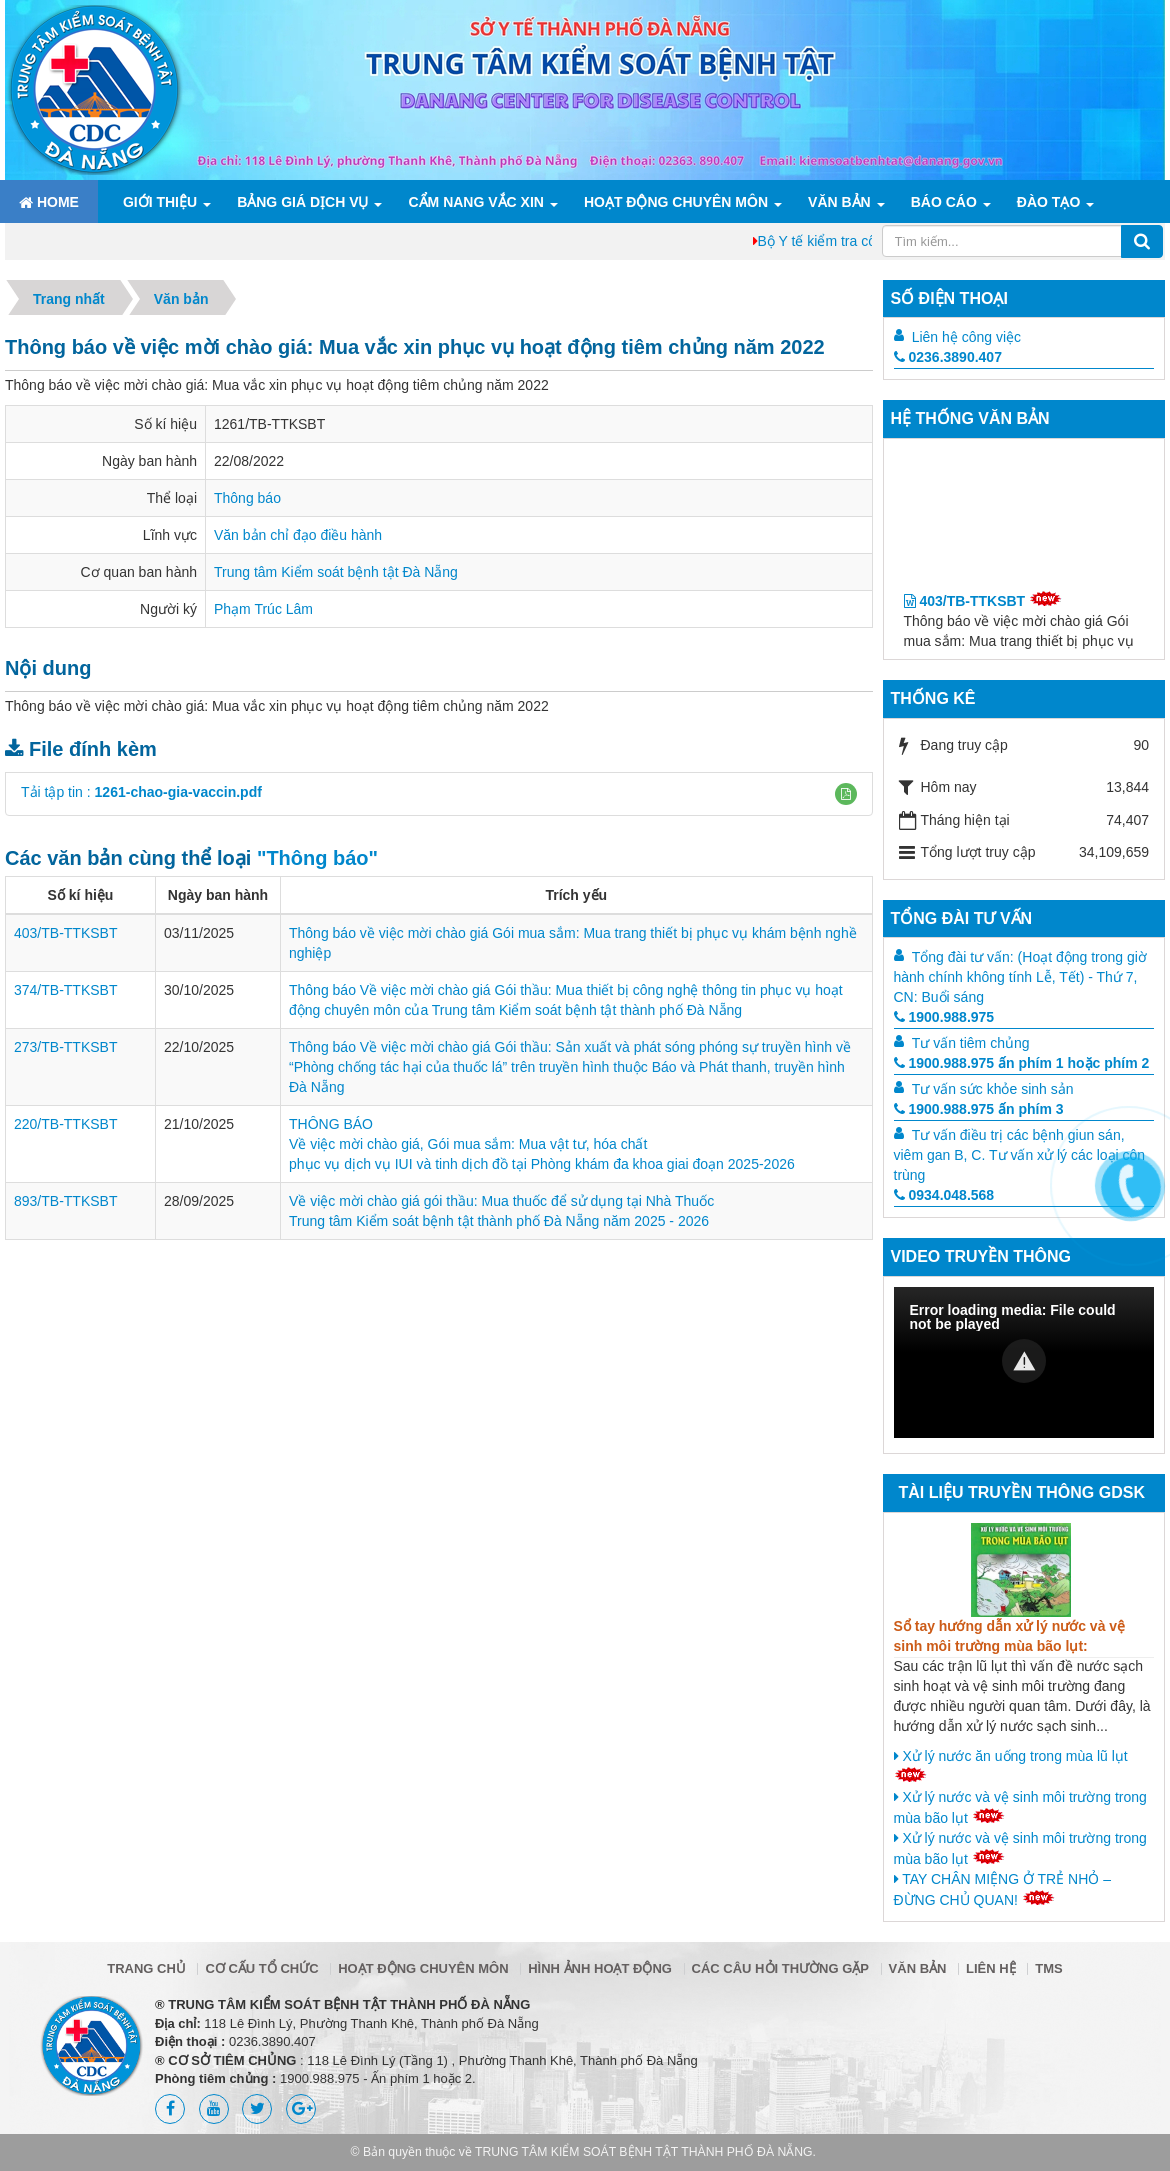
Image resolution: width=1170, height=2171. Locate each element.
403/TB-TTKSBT (65, 933)
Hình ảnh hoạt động (600, 1968)
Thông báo (247, 498)
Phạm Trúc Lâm (263, 609)
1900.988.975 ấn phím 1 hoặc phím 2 (1022, 1063)
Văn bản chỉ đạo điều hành (298, 535)
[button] (846, 794)
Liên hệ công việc (966, 337)
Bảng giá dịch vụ (302, 202)
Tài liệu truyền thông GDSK (1022, 1492)
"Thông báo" (317, 858)
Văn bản (839, 202)
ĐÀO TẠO (1048, 202)
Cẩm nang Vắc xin (475, 202)
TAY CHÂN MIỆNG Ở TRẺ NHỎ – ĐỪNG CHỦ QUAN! (1003, 1889)
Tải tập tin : (141, 792)
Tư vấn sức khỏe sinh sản (993, 1089)
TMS (1048, 1968)
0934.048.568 (944, 1195)
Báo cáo (944, 202)
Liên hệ (991, 1968)
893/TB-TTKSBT (65, 1201)
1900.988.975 (944, 1017)
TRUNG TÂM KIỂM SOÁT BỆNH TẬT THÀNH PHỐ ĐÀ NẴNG (644, 2152)
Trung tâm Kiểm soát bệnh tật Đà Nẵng (336, 572)
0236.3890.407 (948, 357)
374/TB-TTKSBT (65, 990)
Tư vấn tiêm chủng (971, 1043)
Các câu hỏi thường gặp (780, 1968)
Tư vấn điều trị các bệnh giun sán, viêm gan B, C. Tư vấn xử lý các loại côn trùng (1020, 1155)
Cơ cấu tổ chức (261, 1968)
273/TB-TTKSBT (65, 1047)
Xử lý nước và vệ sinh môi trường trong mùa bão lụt (1020, 1807)
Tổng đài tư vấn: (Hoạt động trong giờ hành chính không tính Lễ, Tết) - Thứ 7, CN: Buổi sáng (1020, 977)
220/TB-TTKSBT (65, 1124)
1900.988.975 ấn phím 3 (979, 1109)
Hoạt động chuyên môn (676, 202)
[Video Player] (1024, 1362)
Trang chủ (146, 1968)
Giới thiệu (160, 202)
